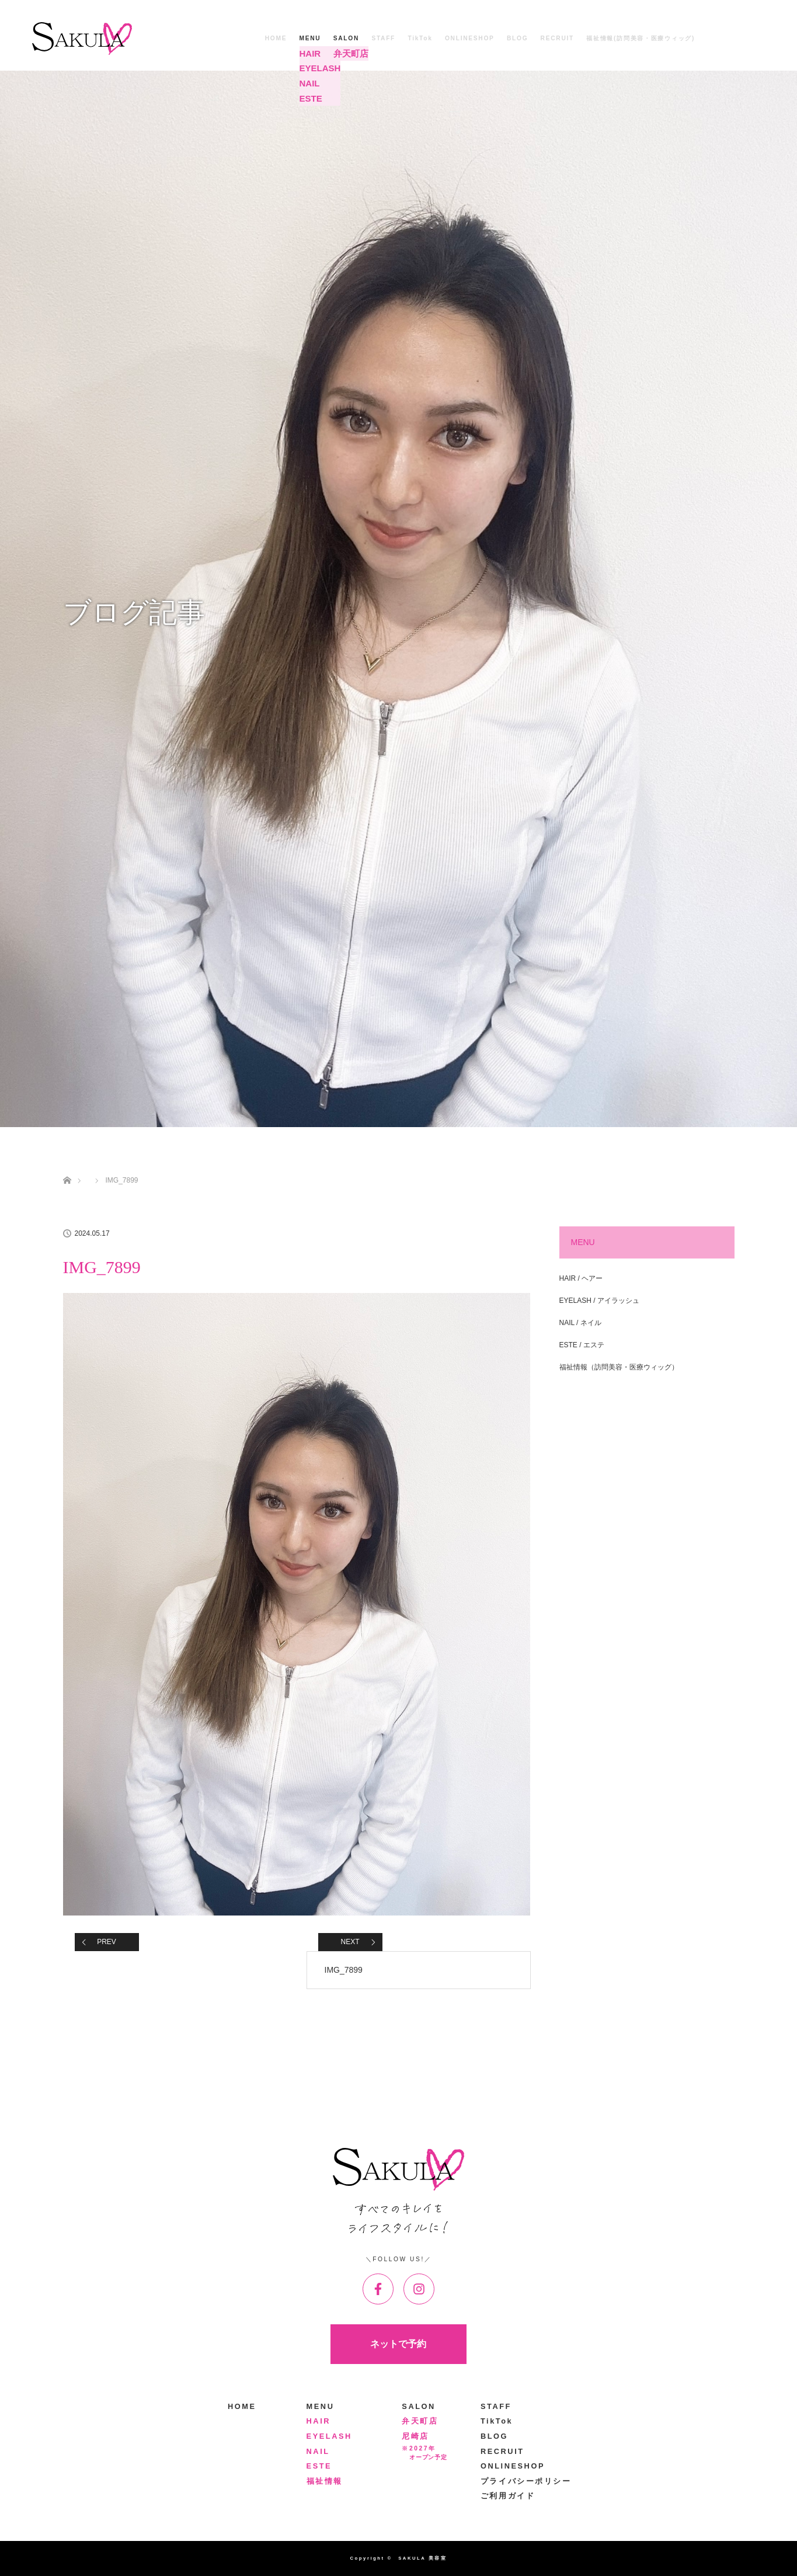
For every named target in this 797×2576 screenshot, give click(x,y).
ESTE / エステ (581, 1345)
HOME (276, 38)
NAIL (318, 2451)
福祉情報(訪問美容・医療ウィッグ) (640, 38)
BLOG (517, 38)
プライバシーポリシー (526, 2481)
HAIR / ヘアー (581, 1278)
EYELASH (329, 2436)
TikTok (420, 38)
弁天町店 (420, 2421)
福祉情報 (325, 2481)
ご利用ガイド (508, 2495)
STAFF (383, 38)
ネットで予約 (398, 2343)
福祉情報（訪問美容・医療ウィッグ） (618, 1367)
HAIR (318, 2421)
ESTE (319, 2466)
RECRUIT (557, 38)
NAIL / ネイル (580, 1323)
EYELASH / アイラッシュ (599, 1300)
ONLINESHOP (470, 38)
